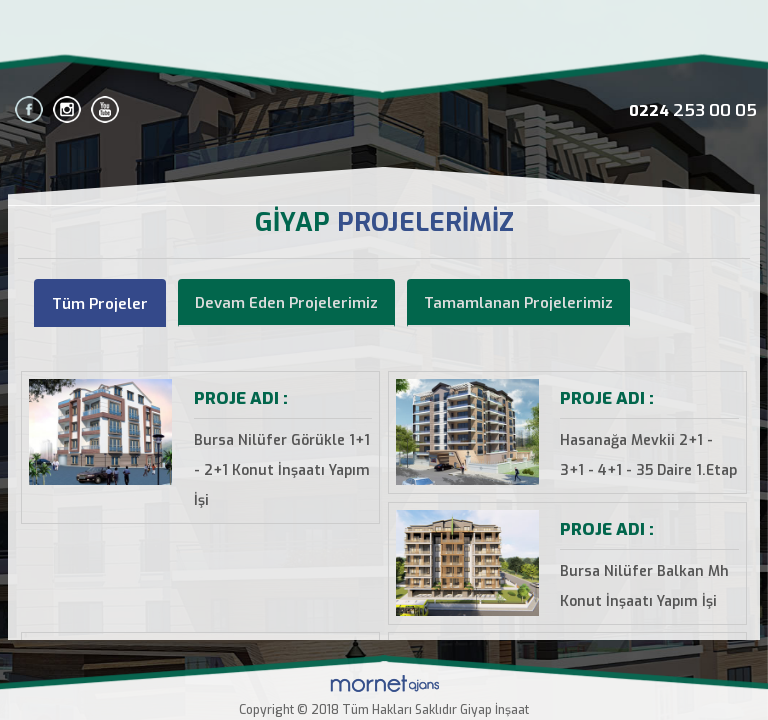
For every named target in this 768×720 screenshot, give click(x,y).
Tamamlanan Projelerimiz (518, 303)
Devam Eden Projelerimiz (286, 303)
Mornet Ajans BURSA (384, 683)
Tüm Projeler (100, 304)
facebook (29, 109)
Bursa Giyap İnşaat (384, 43)
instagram (67, 109)
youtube (105, 109)
